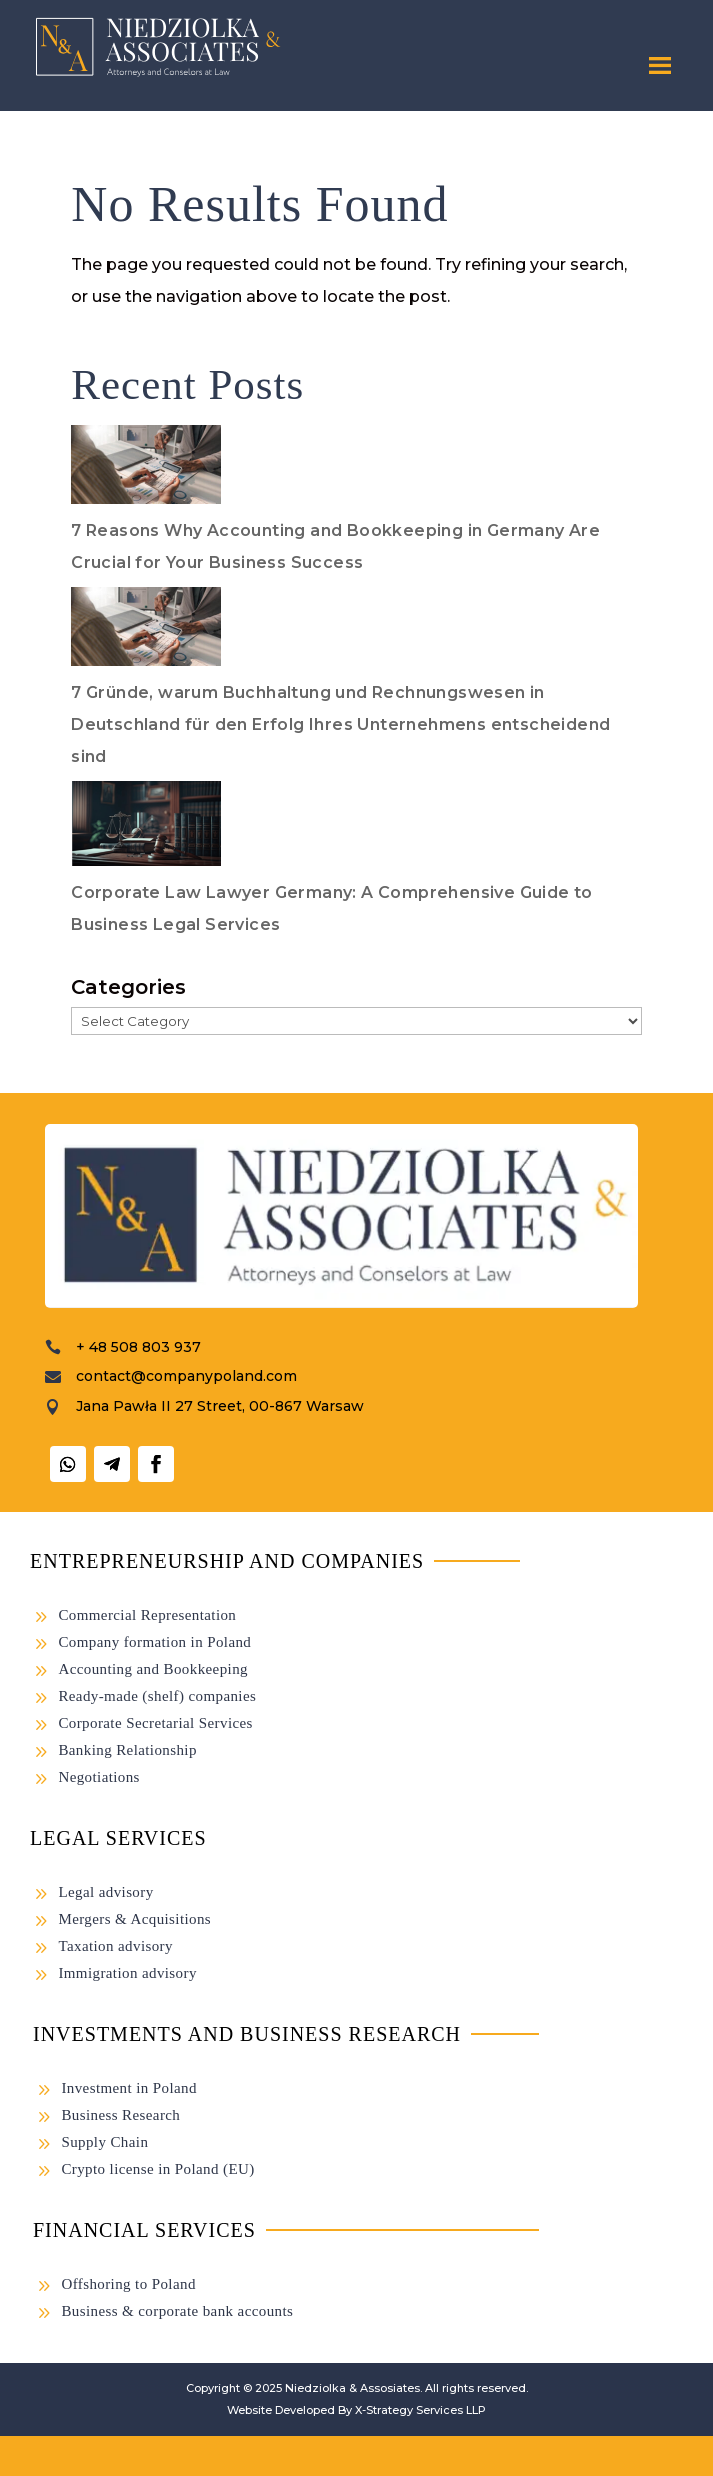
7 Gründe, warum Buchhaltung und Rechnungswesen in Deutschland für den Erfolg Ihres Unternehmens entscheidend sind (340, 724)
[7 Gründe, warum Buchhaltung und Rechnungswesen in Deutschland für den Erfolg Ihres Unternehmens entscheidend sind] (146, 632)
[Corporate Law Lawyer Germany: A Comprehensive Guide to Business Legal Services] (146, 829)
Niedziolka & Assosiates (352, 2388)
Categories (128, 987)
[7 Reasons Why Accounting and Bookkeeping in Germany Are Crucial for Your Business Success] (146, 470)
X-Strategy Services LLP (420, 2410)
